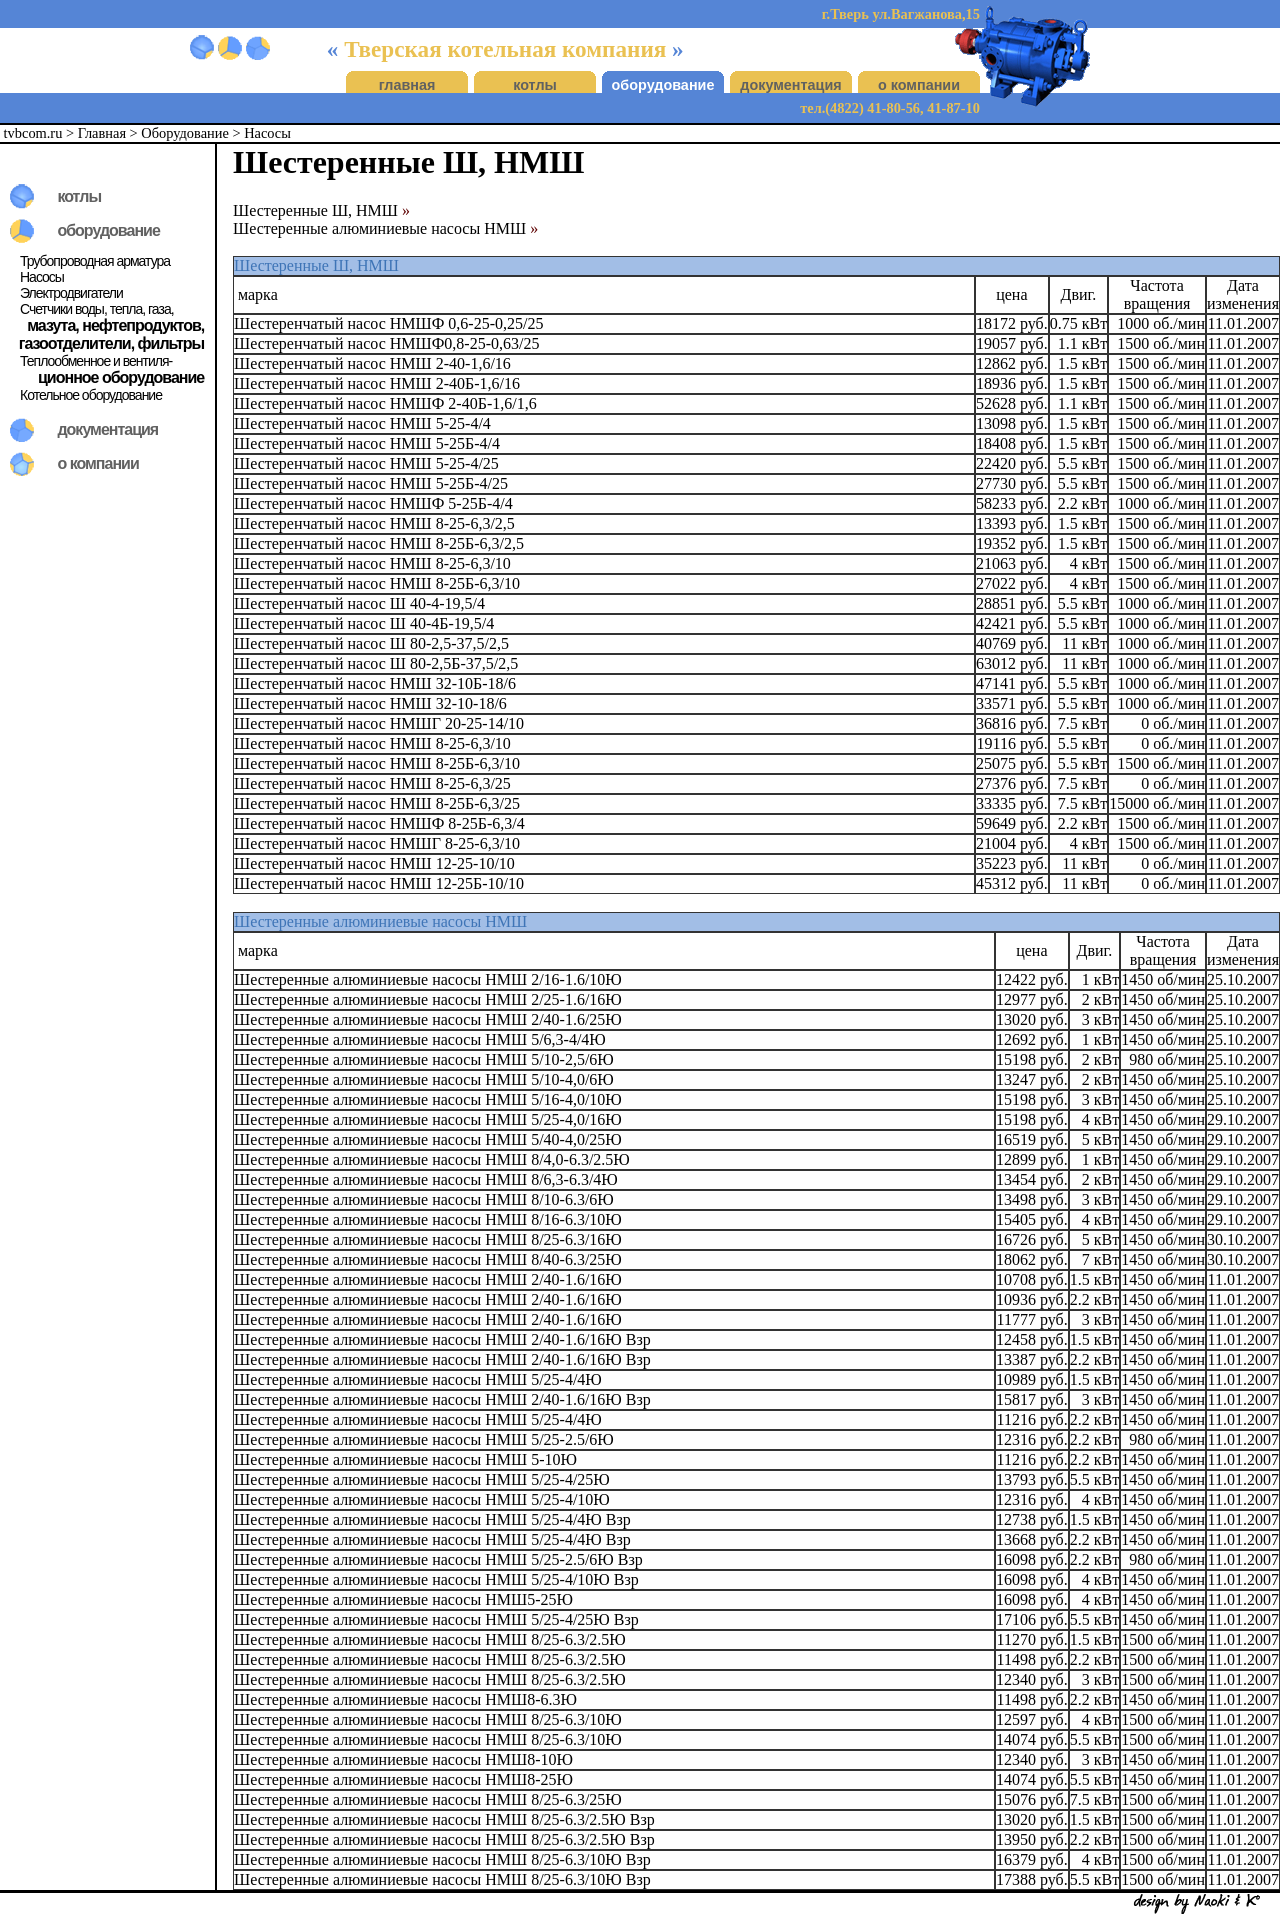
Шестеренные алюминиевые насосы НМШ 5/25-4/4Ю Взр (432, 1519)
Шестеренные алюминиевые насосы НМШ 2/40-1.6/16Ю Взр (442, 1339)
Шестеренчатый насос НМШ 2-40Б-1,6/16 (377, 383)
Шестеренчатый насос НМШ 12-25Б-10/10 (379, 883)
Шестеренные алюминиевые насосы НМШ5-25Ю (403, 1599)
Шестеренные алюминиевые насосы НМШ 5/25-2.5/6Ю (424, 1439)
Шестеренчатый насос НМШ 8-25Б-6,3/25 (377, 803)
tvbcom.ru (33, 133)
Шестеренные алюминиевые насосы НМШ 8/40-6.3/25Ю (428, 1259)
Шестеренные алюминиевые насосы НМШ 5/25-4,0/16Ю (428, 1119)
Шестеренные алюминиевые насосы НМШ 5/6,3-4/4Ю (420, 1039)
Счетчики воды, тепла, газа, (97, 309)
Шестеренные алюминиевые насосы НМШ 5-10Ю (405, 1459)
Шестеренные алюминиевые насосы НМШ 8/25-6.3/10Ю (428, 1719)
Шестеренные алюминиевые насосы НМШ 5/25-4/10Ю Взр (436, 1579)
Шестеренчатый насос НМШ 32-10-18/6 (370, 703)
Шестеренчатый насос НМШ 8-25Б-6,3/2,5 (379, 543)
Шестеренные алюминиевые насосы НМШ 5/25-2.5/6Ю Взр (438, 1559)
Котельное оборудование (91, 395)
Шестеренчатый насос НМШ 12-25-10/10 (374, 863)
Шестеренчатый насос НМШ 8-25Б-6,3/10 (377, 583)
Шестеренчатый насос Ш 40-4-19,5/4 (359, 603)
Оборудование (185, 133)
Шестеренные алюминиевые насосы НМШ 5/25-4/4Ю (418, 1379)
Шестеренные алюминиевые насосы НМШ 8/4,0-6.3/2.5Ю (432, 1159)
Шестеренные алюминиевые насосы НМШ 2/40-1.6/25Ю (428, 1019)
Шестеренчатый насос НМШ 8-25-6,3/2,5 (374, 523)
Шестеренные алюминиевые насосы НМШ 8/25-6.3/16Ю (428, 1239)
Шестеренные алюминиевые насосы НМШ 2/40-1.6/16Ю (428, 1279)
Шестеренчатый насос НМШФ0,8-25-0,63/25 (386, 343)
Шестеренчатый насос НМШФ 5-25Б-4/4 (373, 503)
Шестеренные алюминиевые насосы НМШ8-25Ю (403, 1779)
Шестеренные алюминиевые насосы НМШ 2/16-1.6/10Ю (428, 979)
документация (790, 85)
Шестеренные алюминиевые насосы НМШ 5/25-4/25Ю (422, 1479)
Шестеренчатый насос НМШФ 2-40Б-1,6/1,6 (385, 403)
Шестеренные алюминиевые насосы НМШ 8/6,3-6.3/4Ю (426, 1179)
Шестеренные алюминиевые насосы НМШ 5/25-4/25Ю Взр (436, 1619)
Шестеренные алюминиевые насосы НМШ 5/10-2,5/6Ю (424, 1059)
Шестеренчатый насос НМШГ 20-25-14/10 (379, 723)
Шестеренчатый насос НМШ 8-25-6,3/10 (372, 563)
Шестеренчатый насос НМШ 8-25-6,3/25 (372, 783)
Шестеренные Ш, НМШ (321, 210)
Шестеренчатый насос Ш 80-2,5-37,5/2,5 (371, 643)
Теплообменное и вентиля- (96, 361)
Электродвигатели (71, 293)
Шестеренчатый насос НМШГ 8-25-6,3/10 (377, 843)
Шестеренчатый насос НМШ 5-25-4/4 (362, 423)
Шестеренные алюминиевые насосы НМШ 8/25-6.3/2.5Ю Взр (444, 1819)
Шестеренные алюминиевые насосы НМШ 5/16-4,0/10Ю (428, 1099)
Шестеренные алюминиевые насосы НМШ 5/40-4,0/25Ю (428, 1139)
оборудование (663, 85)
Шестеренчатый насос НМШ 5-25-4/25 (366, 463)
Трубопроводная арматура (95, 261)
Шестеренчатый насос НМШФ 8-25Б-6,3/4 (379, 823)
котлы (535, 85)
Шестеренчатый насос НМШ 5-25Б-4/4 (367, 443)
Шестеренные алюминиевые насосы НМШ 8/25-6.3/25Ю (428, 1799)
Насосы (267, 133)
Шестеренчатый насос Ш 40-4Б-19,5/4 (364, 623)
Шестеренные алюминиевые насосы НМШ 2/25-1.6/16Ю (428, 999)
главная (407, 85)
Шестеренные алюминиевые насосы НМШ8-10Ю (403, 1759)
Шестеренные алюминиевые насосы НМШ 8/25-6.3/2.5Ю (430, 1639)
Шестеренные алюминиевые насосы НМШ (385, 228)
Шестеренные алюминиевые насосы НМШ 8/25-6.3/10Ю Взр (442, 1859)
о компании (919, 85)
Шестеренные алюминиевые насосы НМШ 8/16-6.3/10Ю (428, 1219)
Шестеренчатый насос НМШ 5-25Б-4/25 (371, 483)
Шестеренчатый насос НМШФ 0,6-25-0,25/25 (388, 323)
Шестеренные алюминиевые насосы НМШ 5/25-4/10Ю (422, 1499)
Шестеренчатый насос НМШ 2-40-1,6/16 (372, 363)
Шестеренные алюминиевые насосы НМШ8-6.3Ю (405, 1699)
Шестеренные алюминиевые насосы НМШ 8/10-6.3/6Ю (424, 1199)
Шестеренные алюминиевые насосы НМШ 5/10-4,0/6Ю (424, 1079)
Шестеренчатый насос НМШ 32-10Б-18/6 (375, 683)
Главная (102, 133)
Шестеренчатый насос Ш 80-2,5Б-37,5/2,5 (376, 663)
